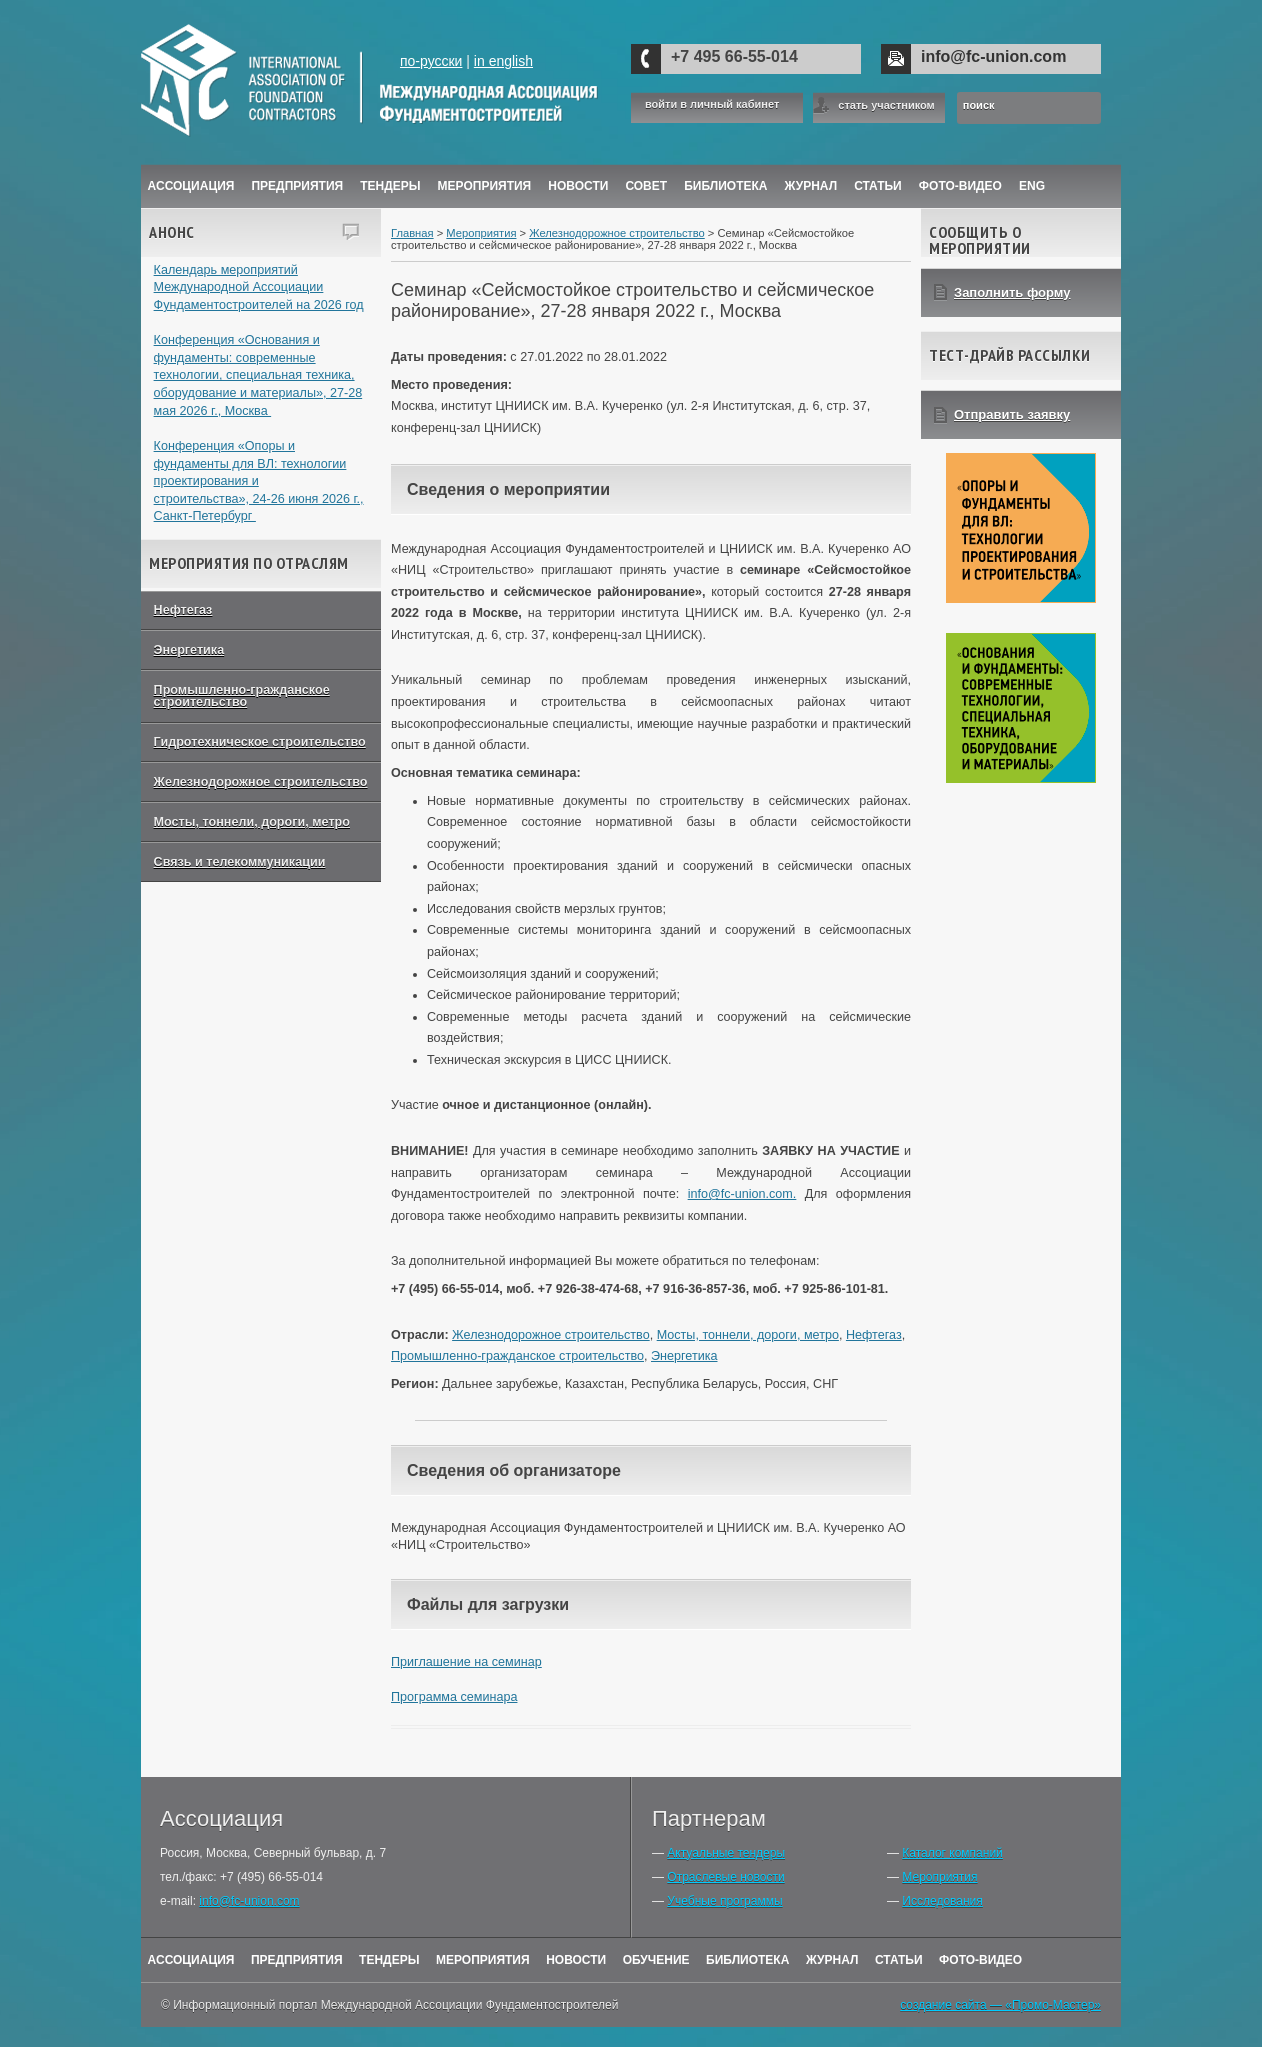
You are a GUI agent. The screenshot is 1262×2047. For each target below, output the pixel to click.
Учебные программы (724, 1901)
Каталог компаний (952, 1853)
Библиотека (725, 186)
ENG (1032, 186)
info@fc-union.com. (742, 1194)
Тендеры (390, 186)
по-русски (431, 61)
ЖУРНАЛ (811, 186)
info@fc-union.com (993, 56)
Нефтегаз (183, 610)
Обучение (656, 1960)
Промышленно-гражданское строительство (242, 696)
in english (503, 61)
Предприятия (297, 186)
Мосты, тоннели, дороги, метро (252, 822)
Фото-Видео (960, 186)
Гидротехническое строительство (260, 742)
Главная (412, 233)
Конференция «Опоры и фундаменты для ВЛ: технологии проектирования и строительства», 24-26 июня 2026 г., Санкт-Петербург (259, 481)
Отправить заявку (1012, 414)
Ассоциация (191, 186)
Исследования (942, 1901)
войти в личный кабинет (712, 104)
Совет (646, 186)
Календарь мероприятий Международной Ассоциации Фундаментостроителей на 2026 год (259, 287)
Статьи (878, 186)
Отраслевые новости (725, 1877)
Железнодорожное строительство (261, 782)
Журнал (832, 1960)
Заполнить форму (1012, 292)
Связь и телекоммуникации (240, 862)
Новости (578, 186)
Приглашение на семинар (466, 1662)
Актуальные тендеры (726, 1853)
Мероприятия (485, 186)
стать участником (886, 105)
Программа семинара (454, 1697)
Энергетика (189, 650)
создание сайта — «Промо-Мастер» (1000, 2005)
